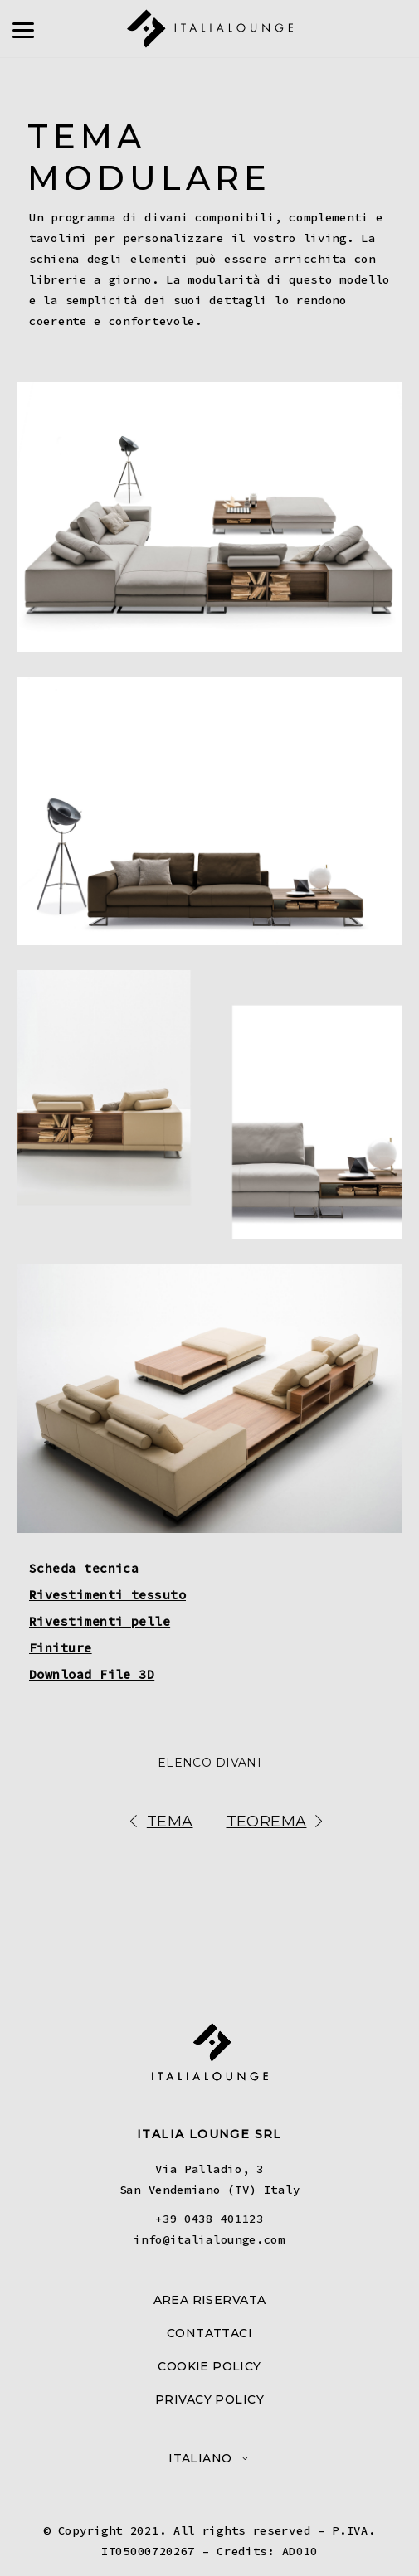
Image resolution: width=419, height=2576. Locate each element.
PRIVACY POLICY (209, 2399)
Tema (158, 1822)
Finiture (60, 1648)
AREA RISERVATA (209, 2299)
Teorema (278, 1822)
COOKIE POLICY (209, 2366)
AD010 (300, 2551)
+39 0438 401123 (209, 2218)
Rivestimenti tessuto (107, 1595)
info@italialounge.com (209, 2239)
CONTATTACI (209, 2333)
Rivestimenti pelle (99, 1621)
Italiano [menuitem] (199, 2458)
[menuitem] (209, 2458)
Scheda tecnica (84, 1568)
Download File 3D (91, 1674)
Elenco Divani (209, 1762)
